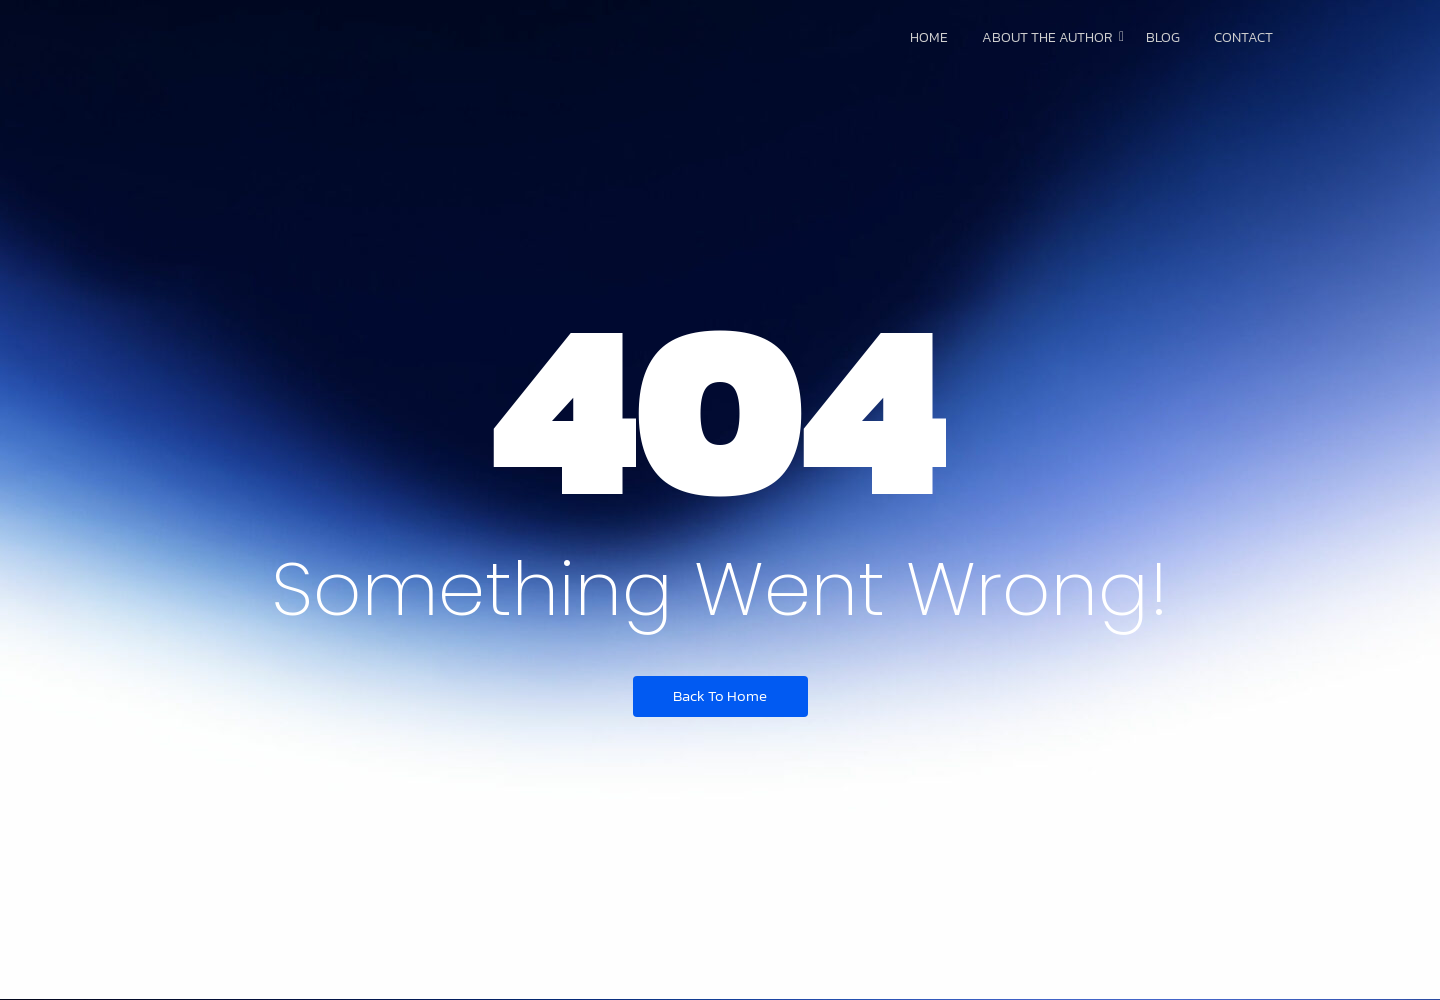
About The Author (1050, 37)
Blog (1163, 37)
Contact (1243, 37)
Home (929, 37)
